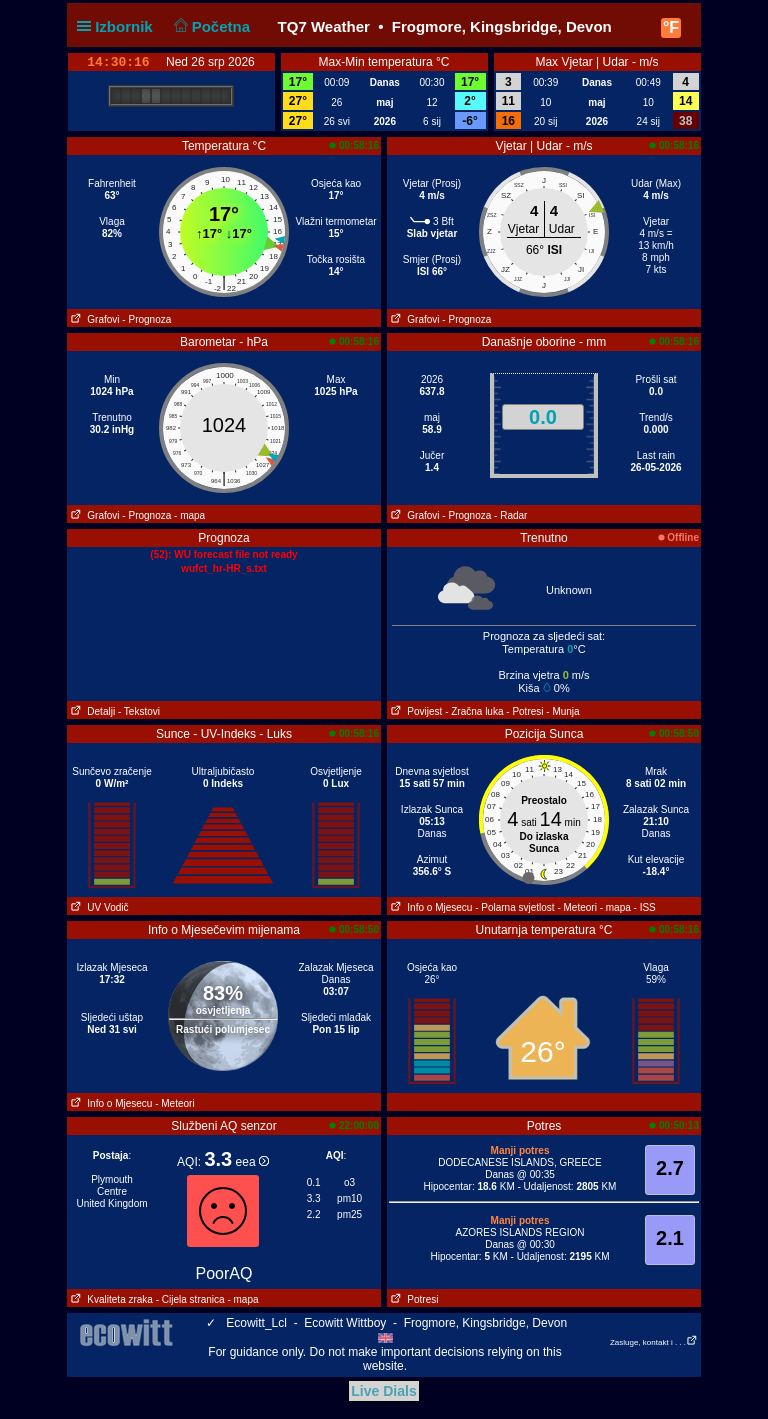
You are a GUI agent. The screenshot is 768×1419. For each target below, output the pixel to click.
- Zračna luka (474, 711)
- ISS (645, 907)
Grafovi (93, 319)
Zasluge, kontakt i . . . (654, 1342)
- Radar (510, 515)
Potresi (412, 1299)
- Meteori (576, 907)
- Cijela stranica (190, 1299)
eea (252, 1162)
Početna (209, 26)
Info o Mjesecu (429, 907)
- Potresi (524, 711)
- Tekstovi (139, 711)
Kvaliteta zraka (110, 1299)
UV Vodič (97, 907)
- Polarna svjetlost (514, 907)
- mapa (189, 515)
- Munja (562, 711)
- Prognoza (146, 319)
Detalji (91, 711)
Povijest (414, 711)
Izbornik (119, 26)
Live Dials (383, 1391)
